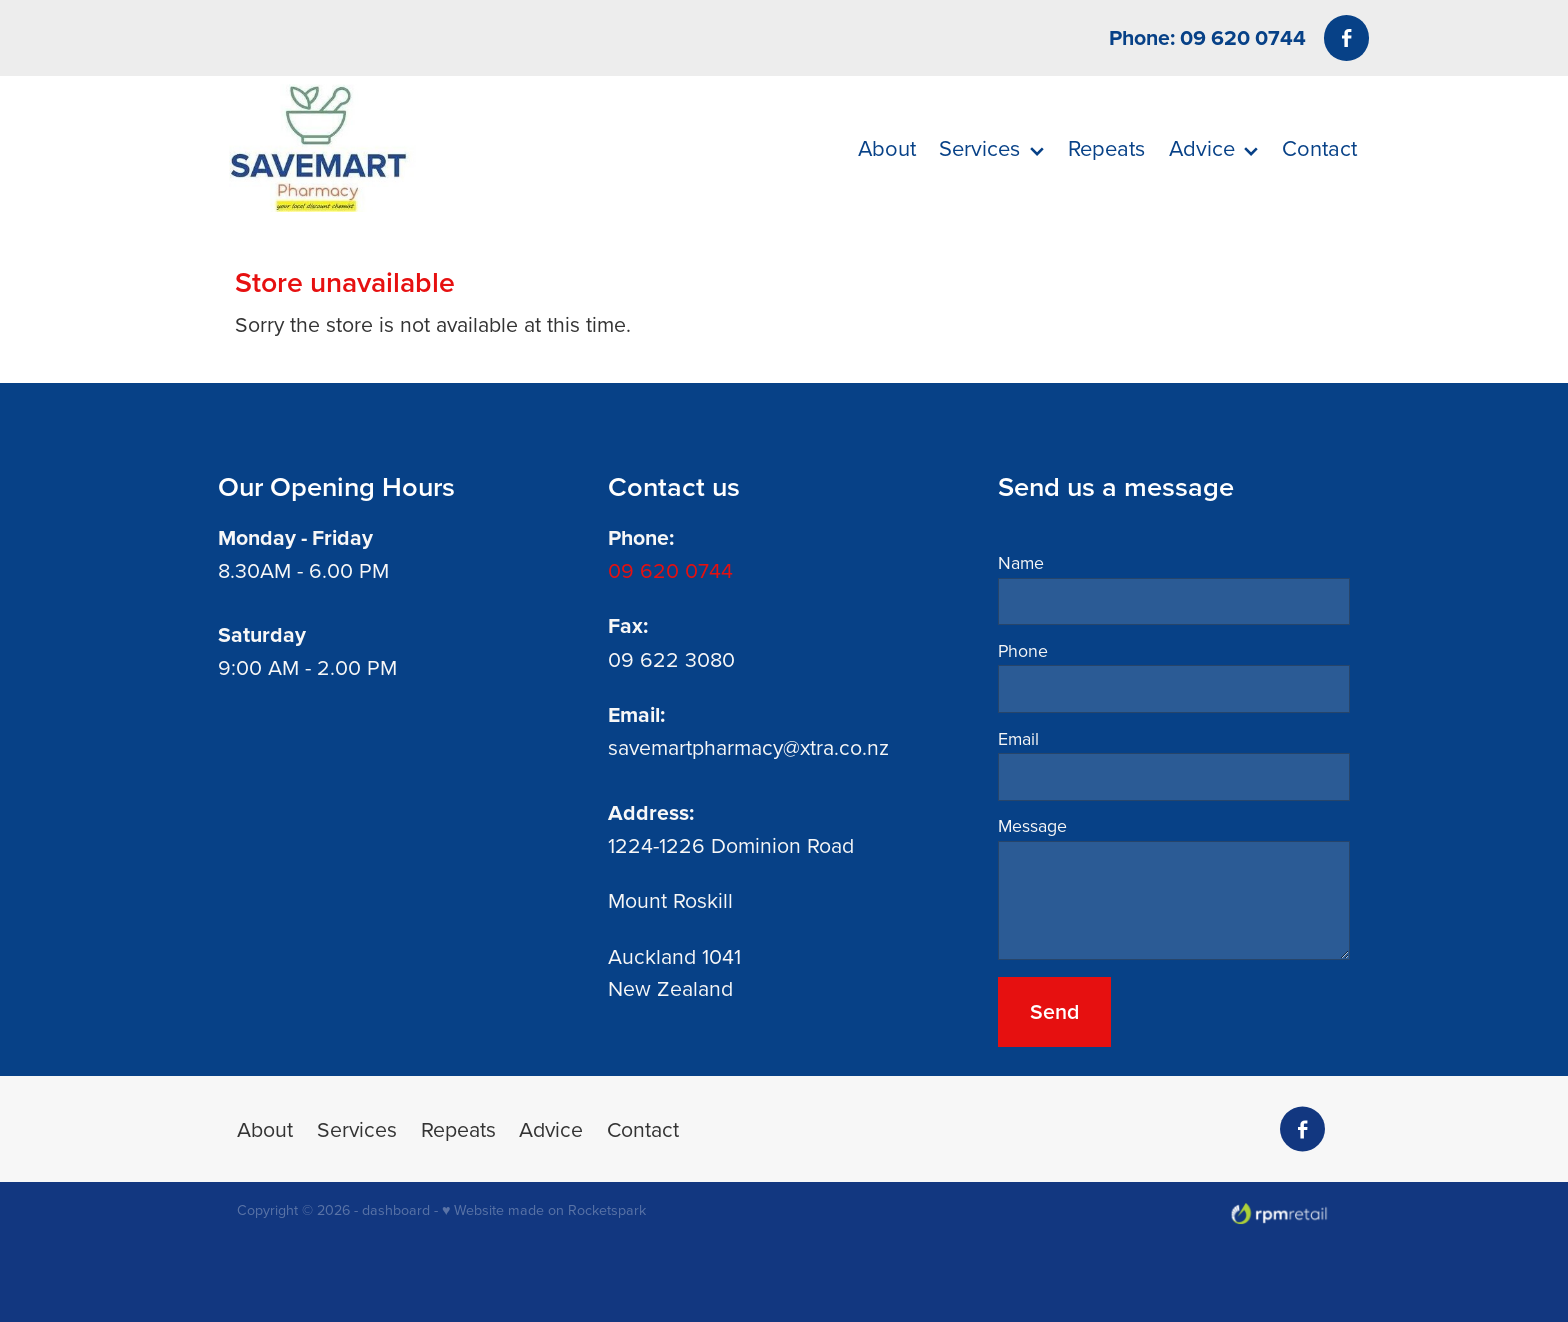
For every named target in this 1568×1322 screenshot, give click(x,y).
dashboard (396, 1210)
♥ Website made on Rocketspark (544, 1210)
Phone (1023, 651)
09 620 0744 (670, 570)
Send (1054, 1011)
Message (1032, 826)
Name (1021, 563)
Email (1018, 739)
